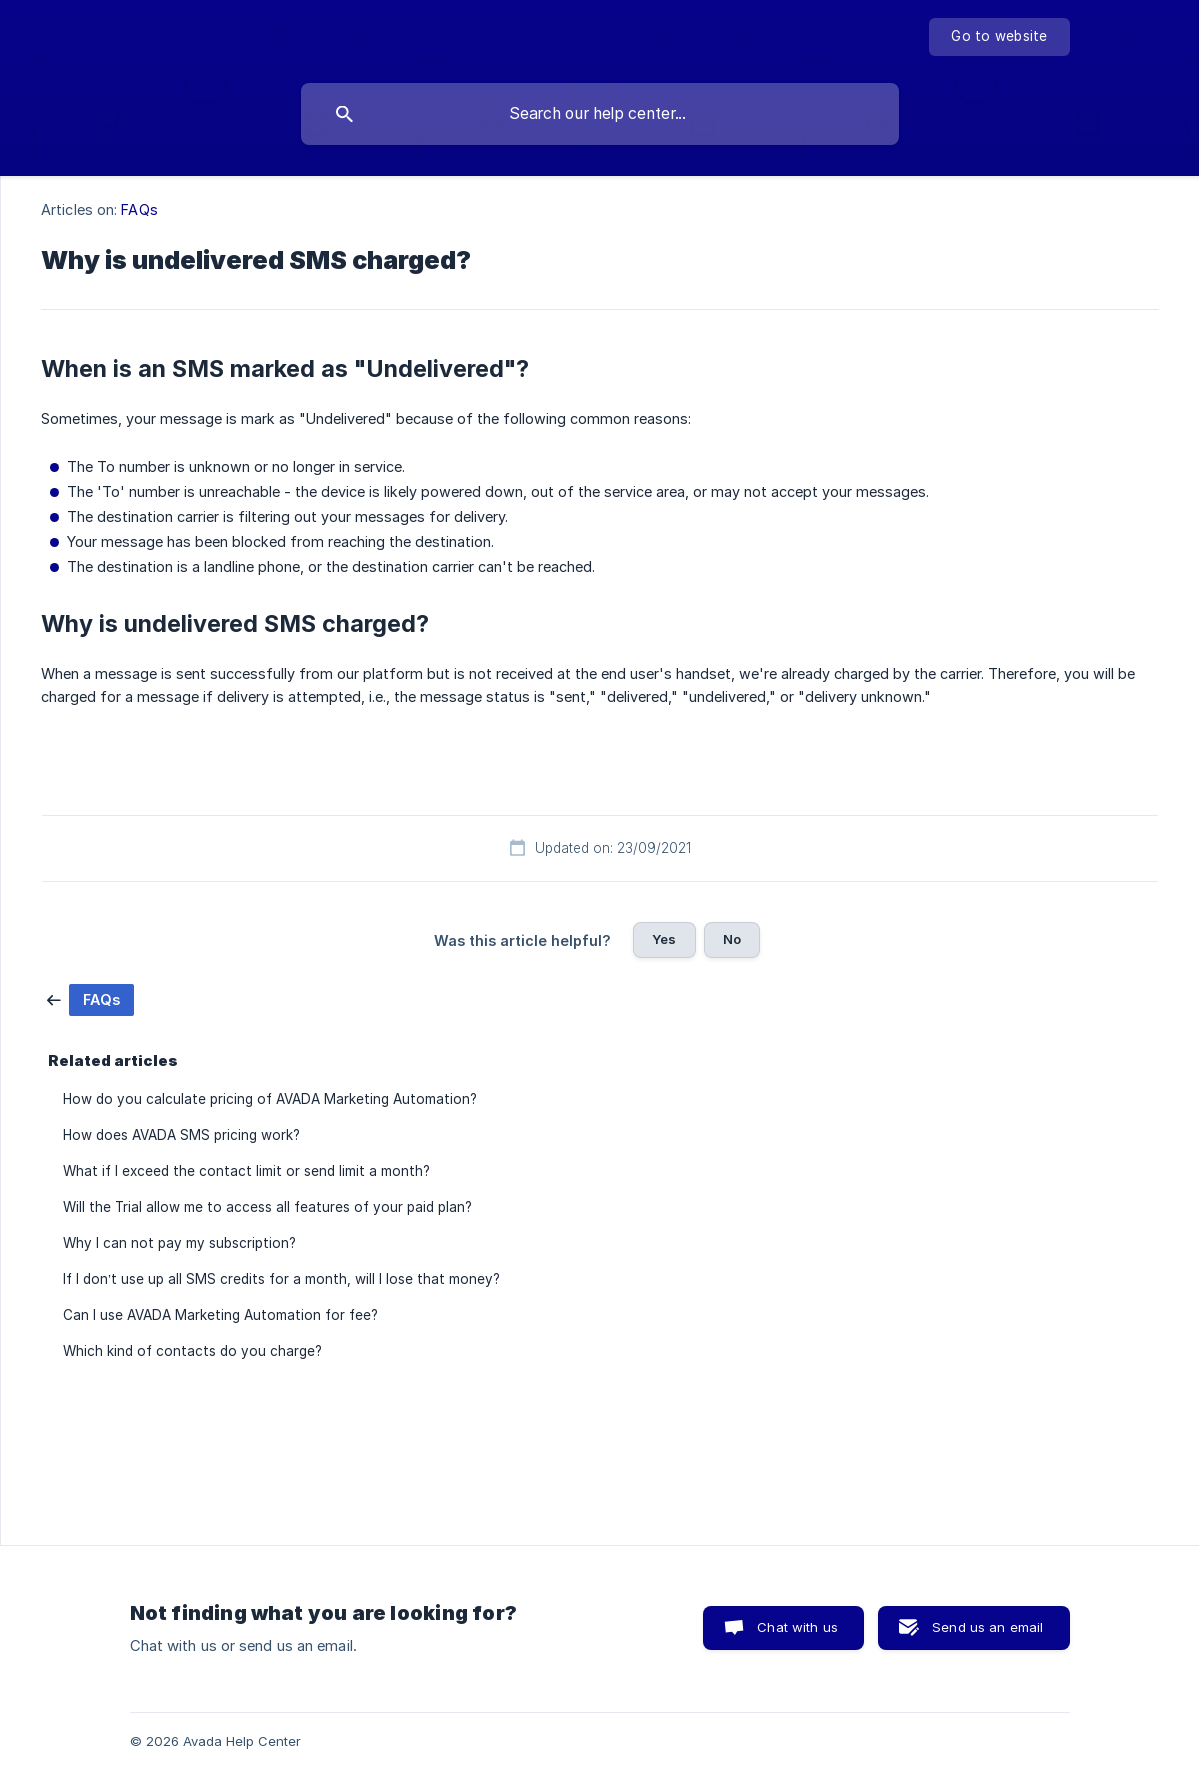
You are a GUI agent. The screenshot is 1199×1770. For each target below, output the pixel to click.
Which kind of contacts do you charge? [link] (192, 1351)
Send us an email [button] (987, 1627)
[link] (90, 998)
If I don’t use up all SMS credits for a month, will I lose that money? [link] (281, 1279)
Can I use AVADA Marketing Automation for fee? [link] (220, 1315)
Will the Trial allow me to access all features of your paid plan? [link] (267, 1207)
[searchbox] (600, 114)
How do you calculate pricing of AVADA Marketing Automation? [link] (270, 1099)
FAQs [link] (139, 209)
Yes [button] (664, 939)
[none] (999, 37)
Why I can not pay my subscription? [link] (179, 1243)
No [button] (732, 939)
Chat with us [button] (797, 1627)
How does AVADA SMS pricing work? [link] (181, 1135)
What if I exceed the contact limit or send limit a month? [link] (246, 1171)
